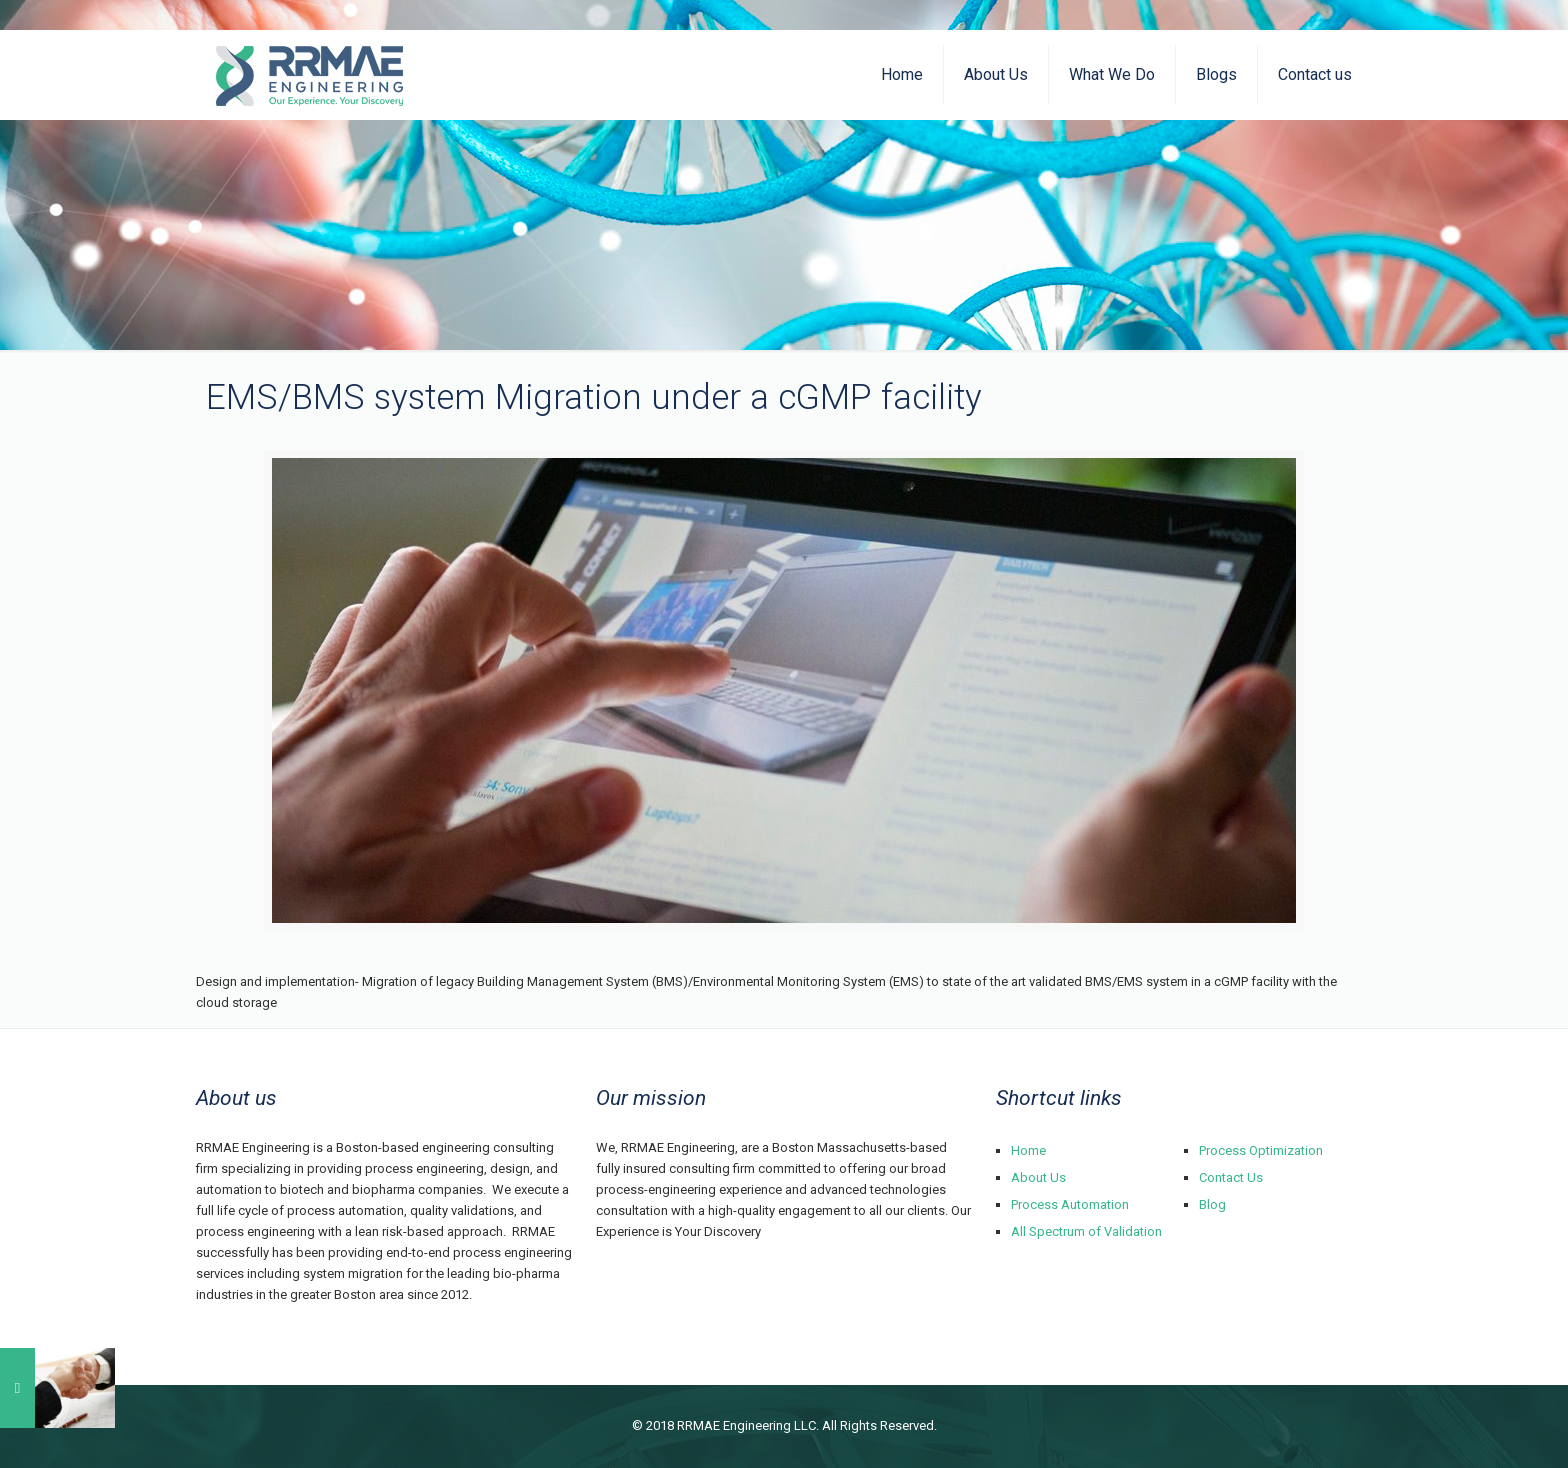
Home (1028, 1150)
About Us (1038, 1177)
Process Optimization (1261, 1150)
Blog (1212, 1204)
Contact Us (1231, 1177)
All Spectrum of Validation (1086, 1231)
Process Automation (1070, 1204)
